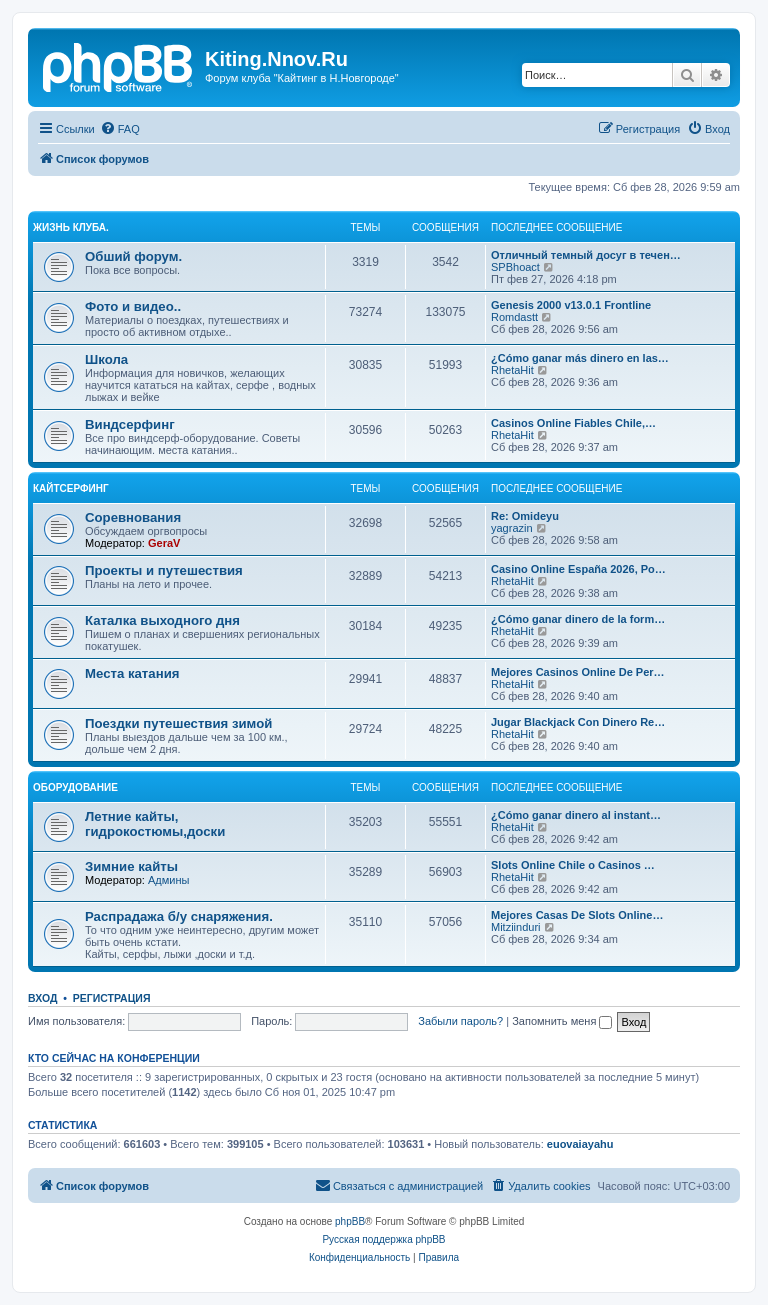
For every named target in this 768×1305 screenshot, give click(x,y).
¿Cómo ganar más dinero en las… (580, 358)
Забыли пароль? (460, 1021)
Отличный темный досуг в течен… (586, 255)
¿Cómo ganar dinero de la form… (578, 619)
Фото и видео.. (133, 306)
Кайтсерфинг (71, 488)
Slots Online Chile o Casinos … (573, 865)
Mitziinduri (516, 927)
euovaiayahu (580, 1144)
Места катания (132, 673)
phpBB (350, 1221)
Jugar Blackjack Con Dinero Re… (578, 722)
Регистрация (112, 998)
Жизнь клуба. (71, 227)
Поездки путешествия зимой (178, 723)
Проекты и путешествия (164, 570)
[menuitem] (120, 129)
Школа (106, 359)
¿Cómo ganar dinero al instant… (576, 815)
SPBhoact (515, 267)
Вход (42, 998)
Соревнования (133, 517)
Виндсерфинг (130, 424)
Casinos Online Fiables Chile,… (573, 423)
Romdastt (514, 317)
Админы (168, 880)
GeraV (164, 543)
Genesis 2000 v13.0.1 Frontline (571, 305)
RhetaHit (512, 370)
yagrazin (512, 528)
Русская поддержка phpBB (383, 1239)
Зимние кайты (131, 866)
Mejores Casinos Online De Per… (578, 672)
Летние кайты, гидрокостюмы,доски (155, 824)
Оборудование (75, 787)
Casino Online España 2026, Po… (578, 569)
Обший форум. (133, 256)
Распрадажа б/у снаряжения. (179, 916)
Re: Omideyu (525, 516)
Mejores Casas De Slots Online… (577, 915)
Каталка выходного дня (162, 620)
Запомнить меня (562, 1021)
